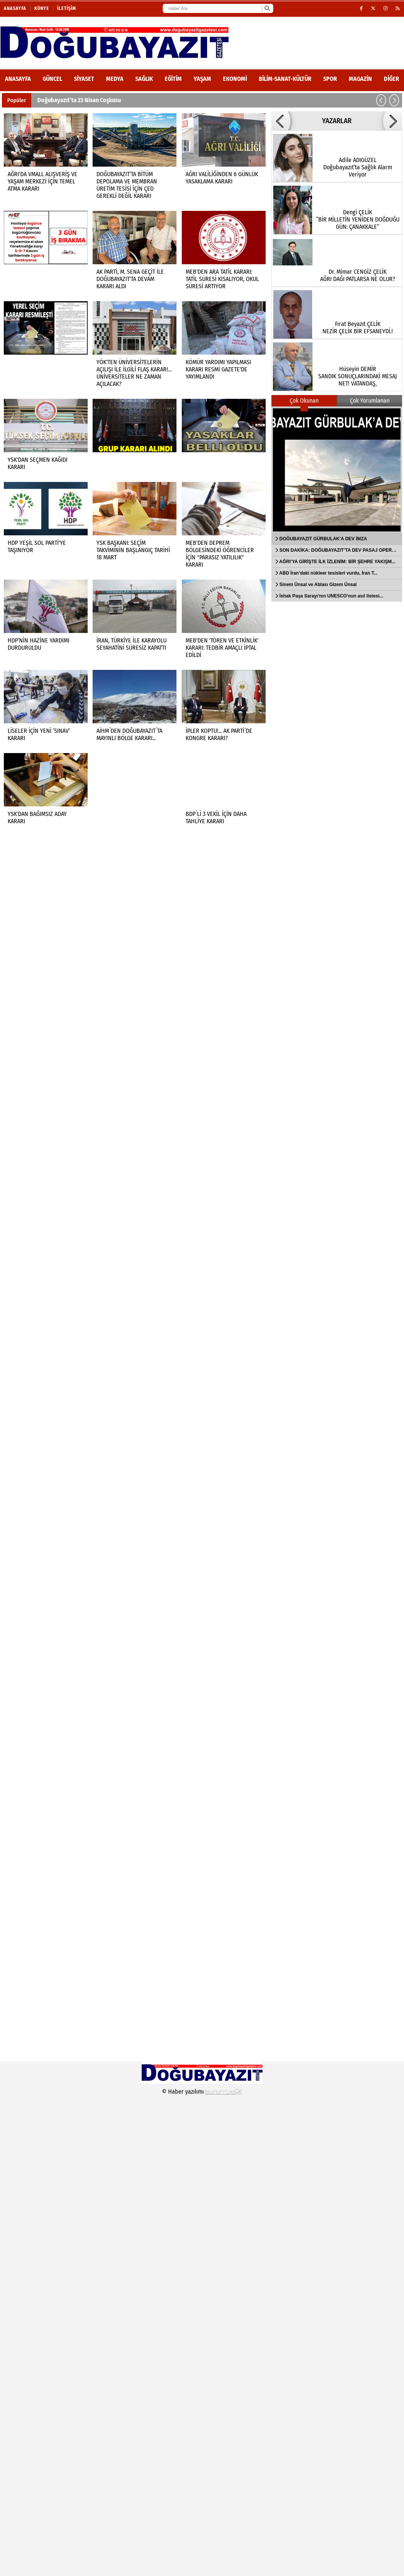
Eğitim (173, 78)
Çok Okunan (304, 400)
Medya (114, 78)
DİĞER (391, 78)
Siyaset (84, 78)
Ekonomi (235, 78)
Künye (41, 8)
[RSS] (398, 8)
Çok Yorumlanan (370, 400)
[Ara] (267, 8)
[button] (381, 100)
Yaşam (202, 78)
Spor (330, 78)
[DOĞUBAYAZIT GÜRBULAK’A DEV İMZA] (336, 469)
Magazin (360, 78)
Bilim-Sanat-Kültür (285, 78)
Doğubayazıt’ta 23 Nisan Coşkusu (79, 100)
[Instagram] (386, 8)
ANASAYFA (18, 78)
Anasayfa (15, 8)
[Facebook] (361, 8)
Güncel (52, 78)
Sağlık (144, 78)
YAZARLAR (336, 121)
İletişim (66, 8)
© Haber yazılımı (202, 2091)
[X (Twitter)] (373, 8)
